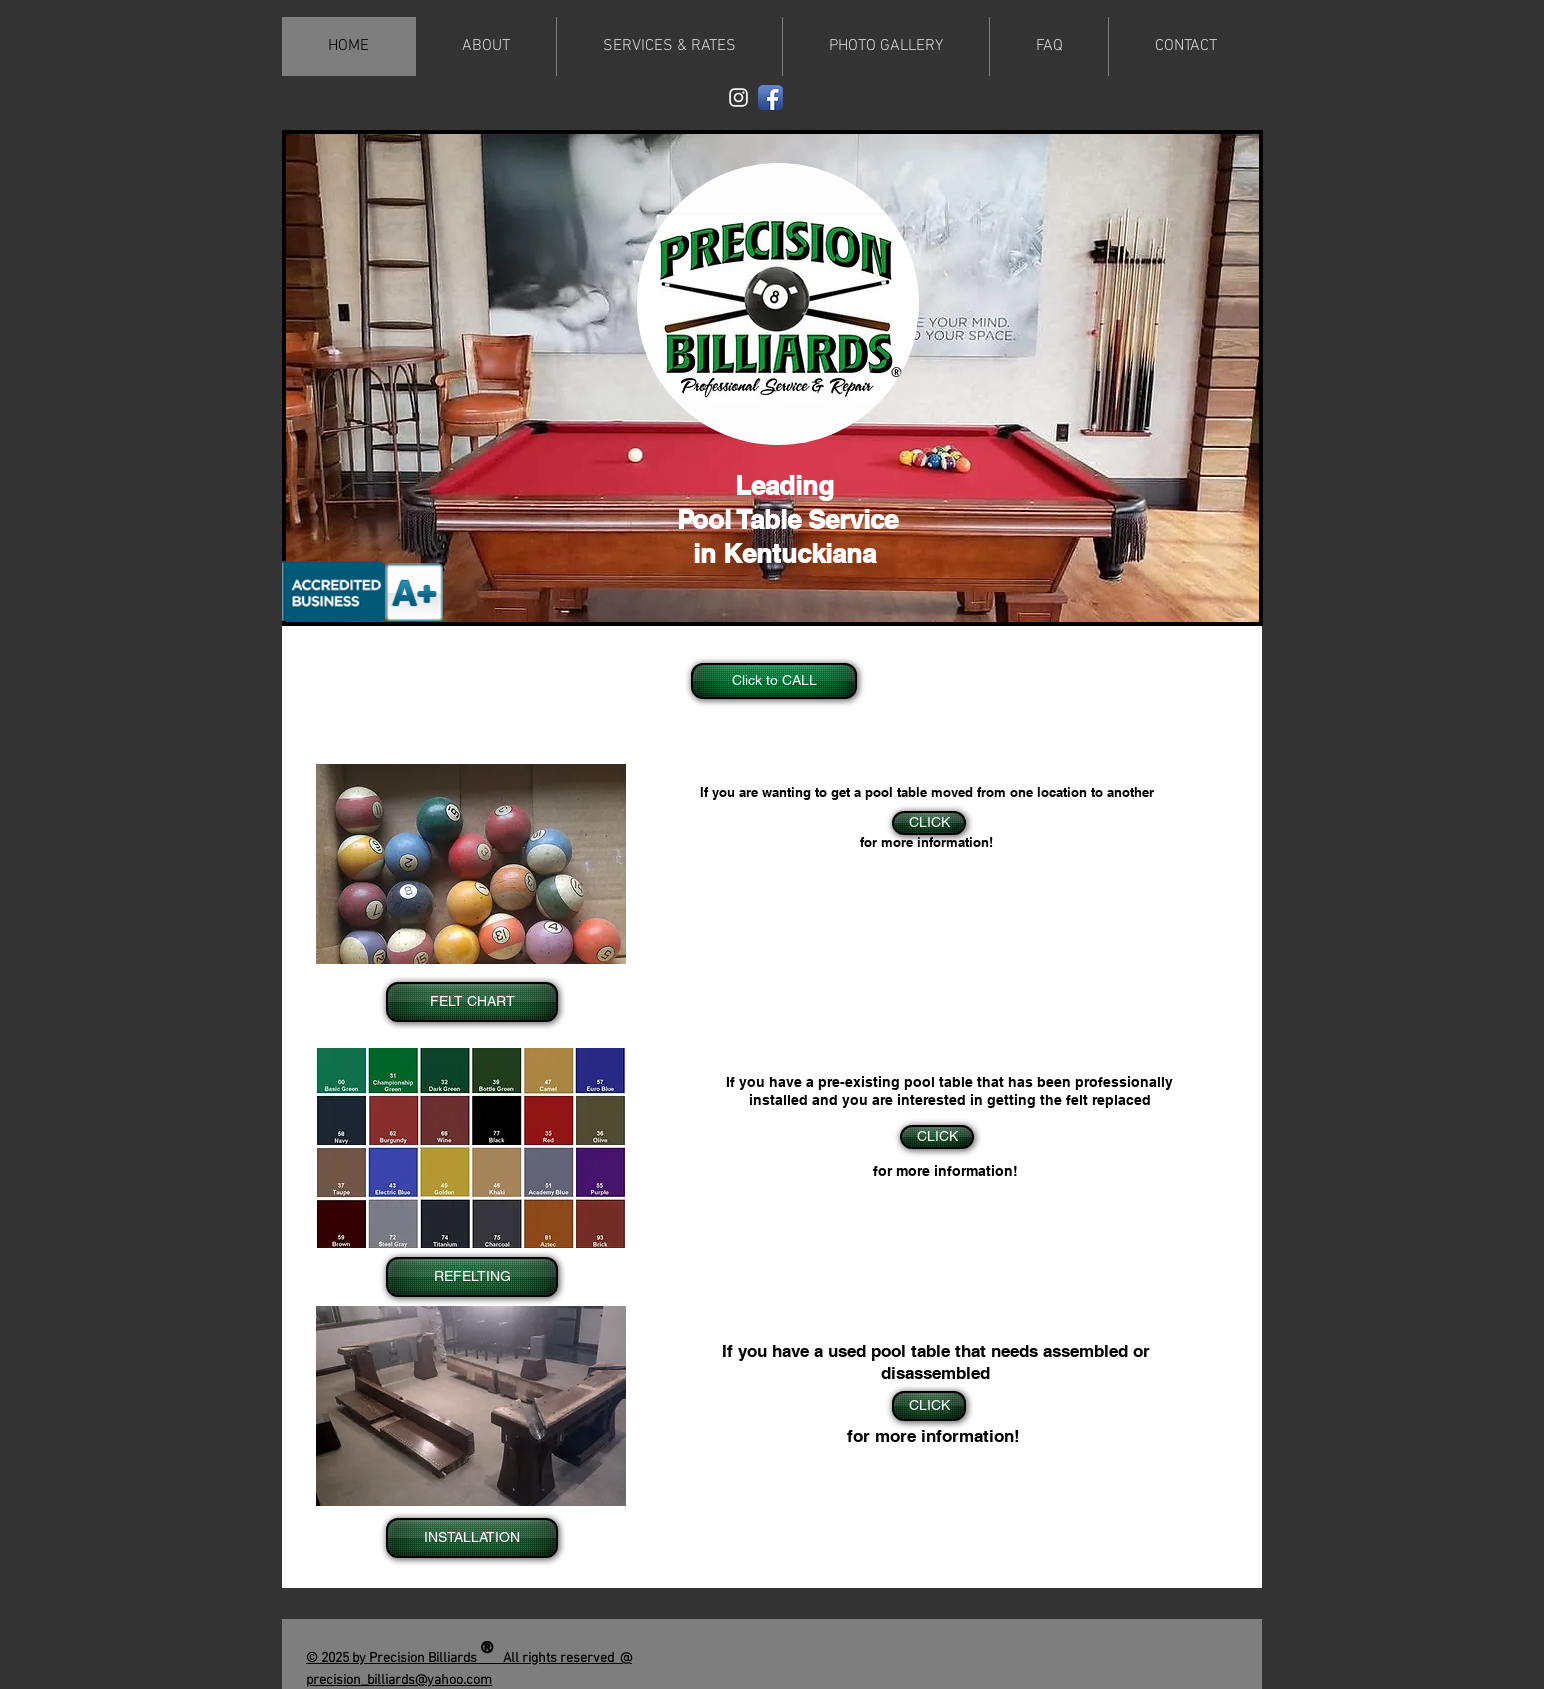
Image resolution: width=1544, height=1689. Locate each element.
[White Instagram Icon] (738, 97)
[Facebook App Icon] (770, 97)
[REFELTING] (472, 1277)
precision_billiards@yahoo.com (399, 1680)
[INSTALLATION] (472, 1538)
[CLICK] (937, 1137)
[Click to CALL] (774, 681)
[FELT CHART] (472, 1002)
